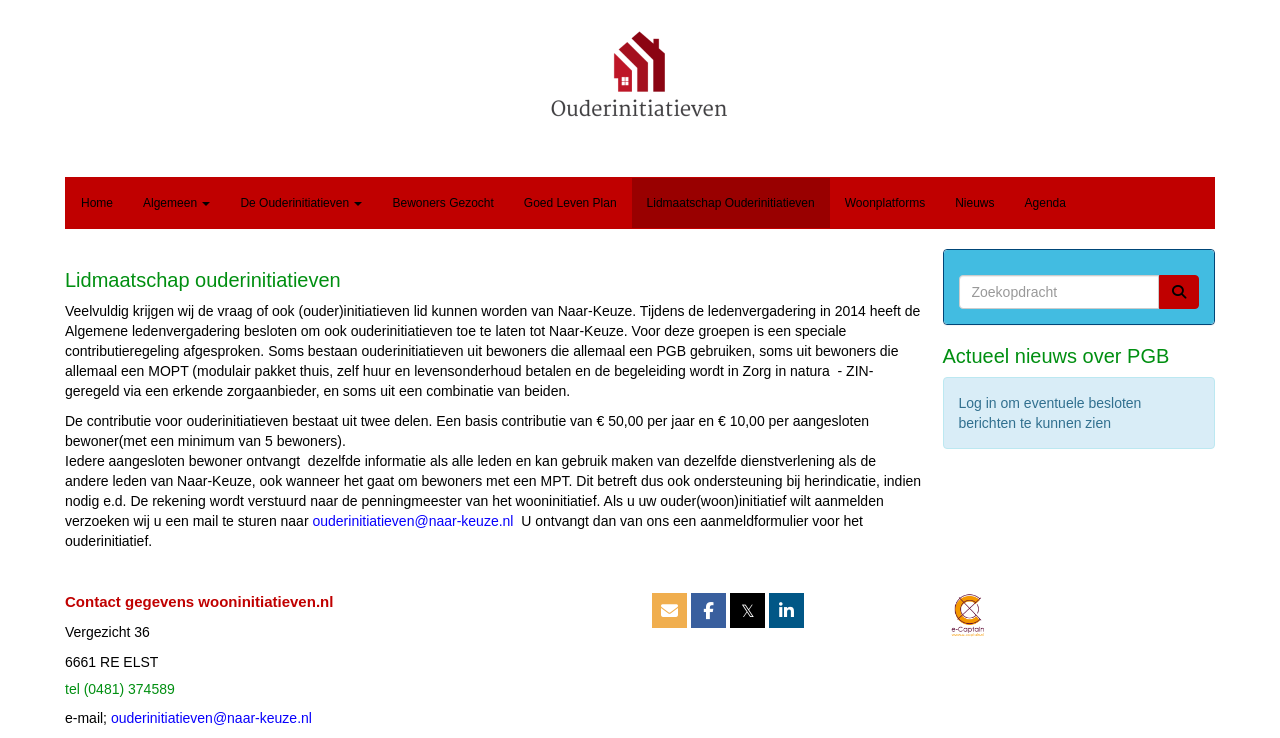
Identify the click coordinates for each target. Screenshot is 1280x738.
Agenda (1045, 203)
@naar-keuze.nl (412, 521)
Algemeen (176, 203)
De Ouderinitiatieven (301, 203)
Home (97, 203)
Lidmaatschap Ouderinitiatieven (731, 203)
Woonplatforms (885, 203)
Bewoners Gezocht (442, 203)
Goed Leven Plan (570, 203)
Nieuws (974, 203)
